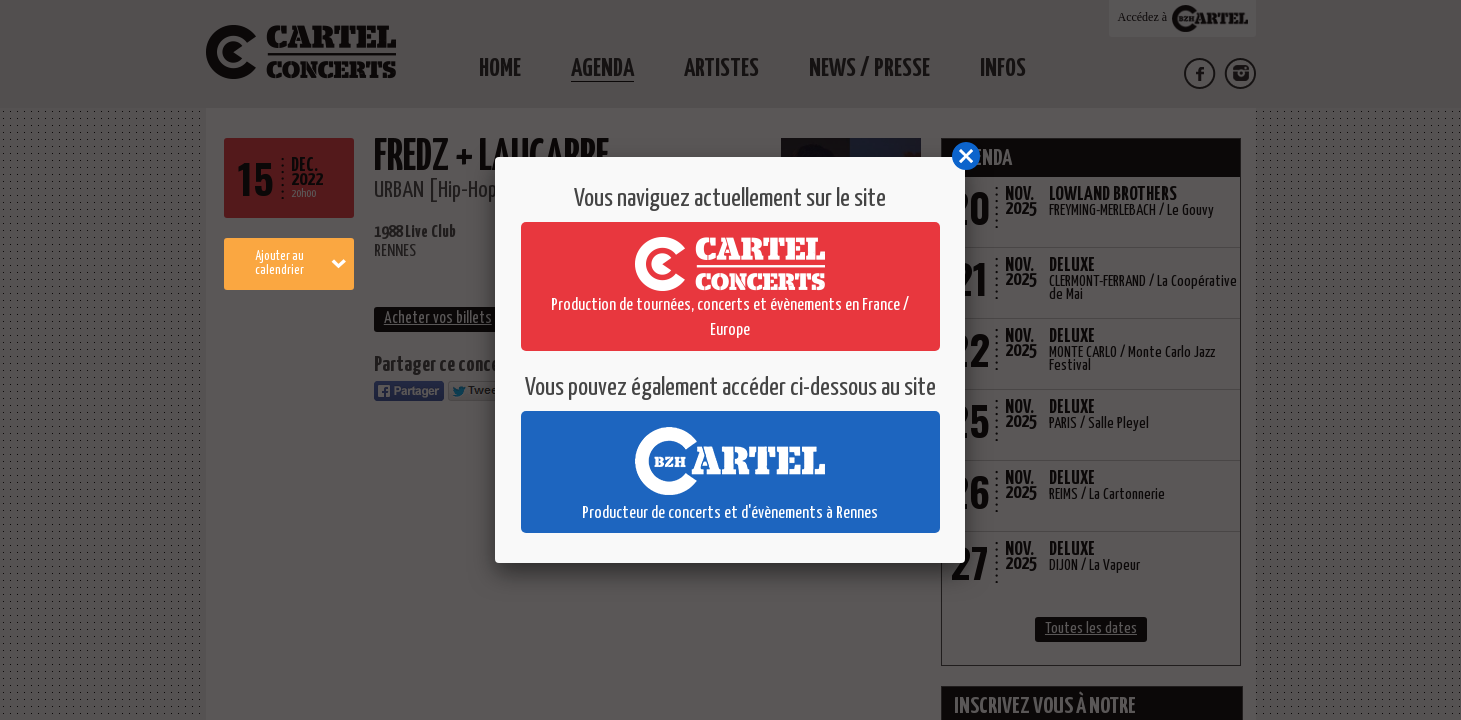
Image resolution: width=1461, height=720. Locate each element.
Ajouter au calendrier (300, 263)
